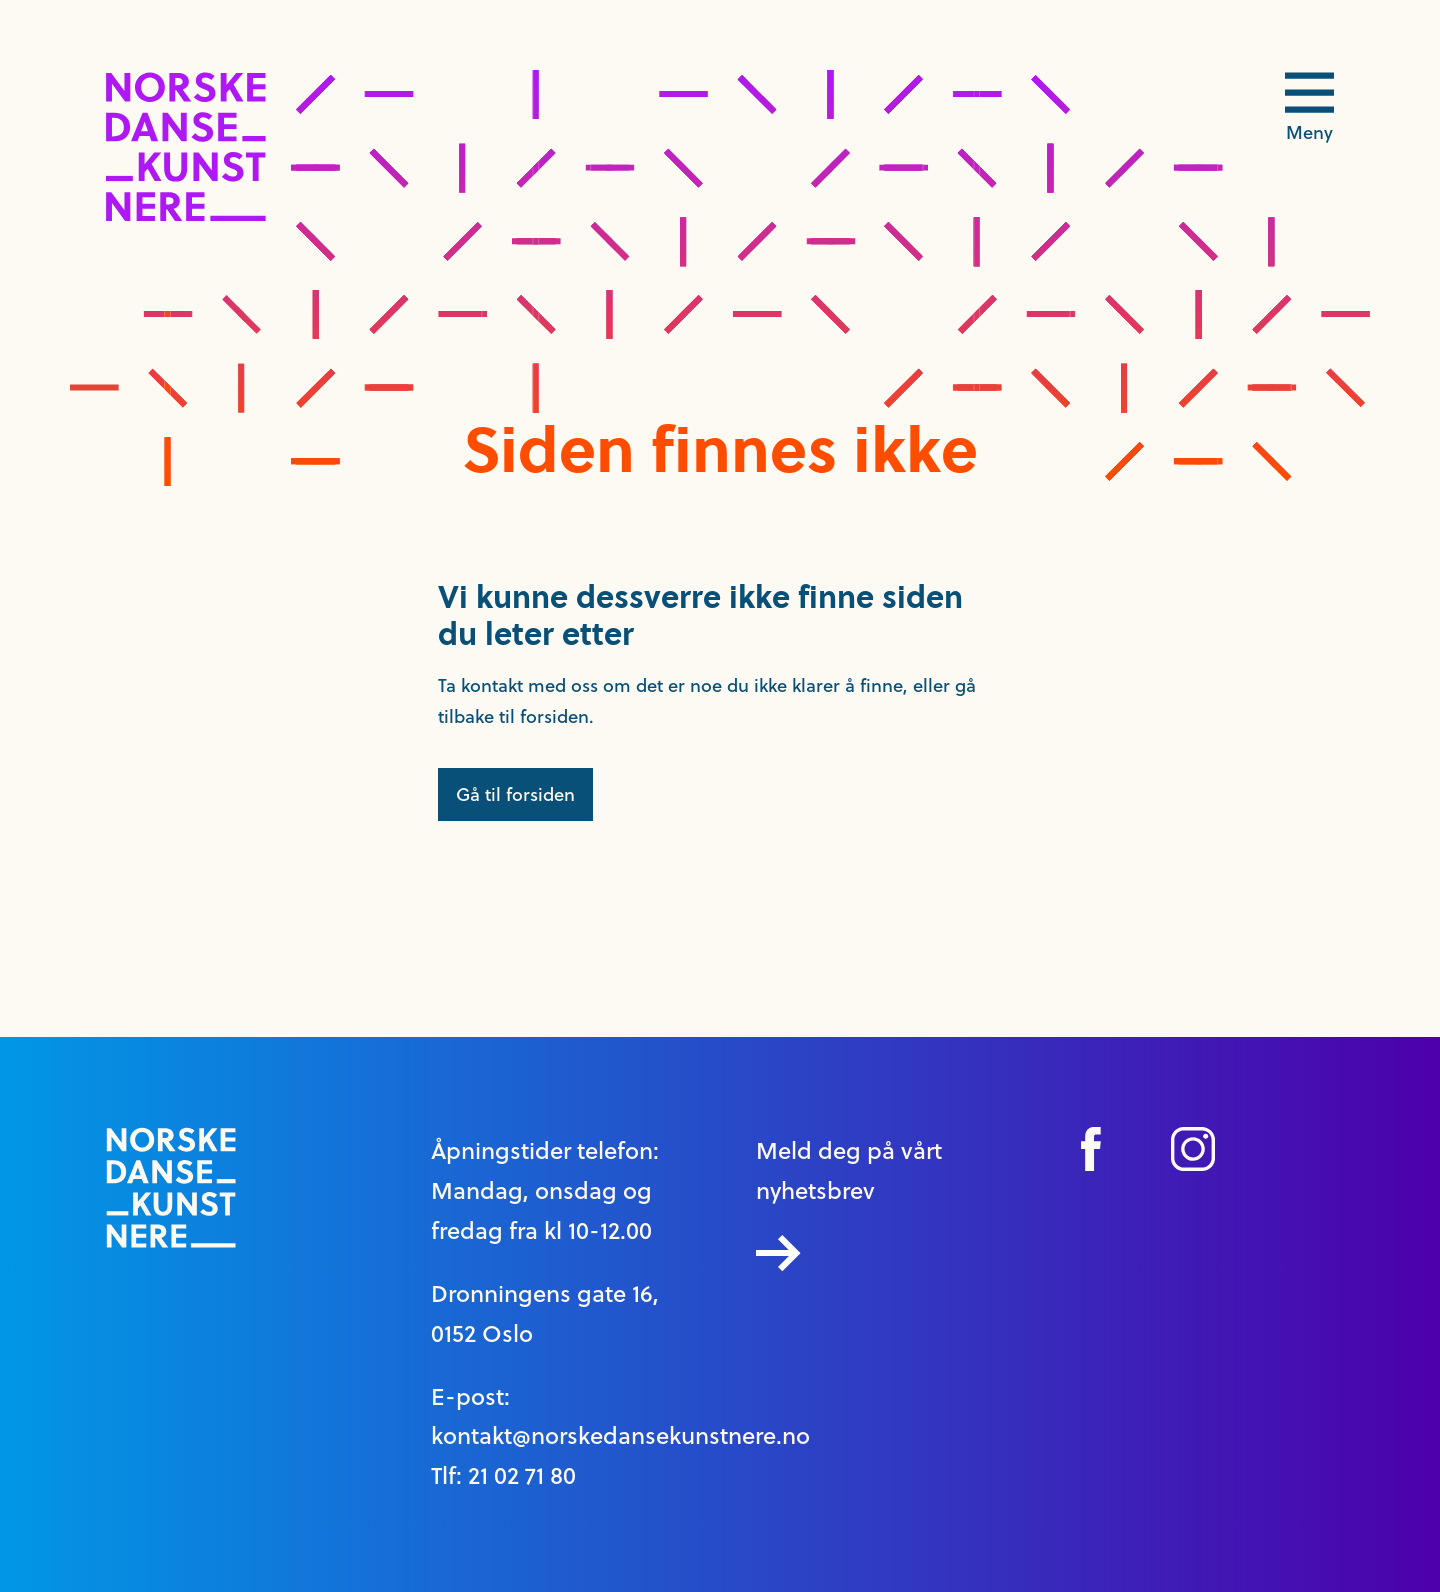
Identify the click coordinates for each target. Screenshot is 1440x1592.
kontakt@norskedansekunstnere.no (620, 1436)
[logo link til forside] (186, 215)
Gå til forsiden (515, 794)
